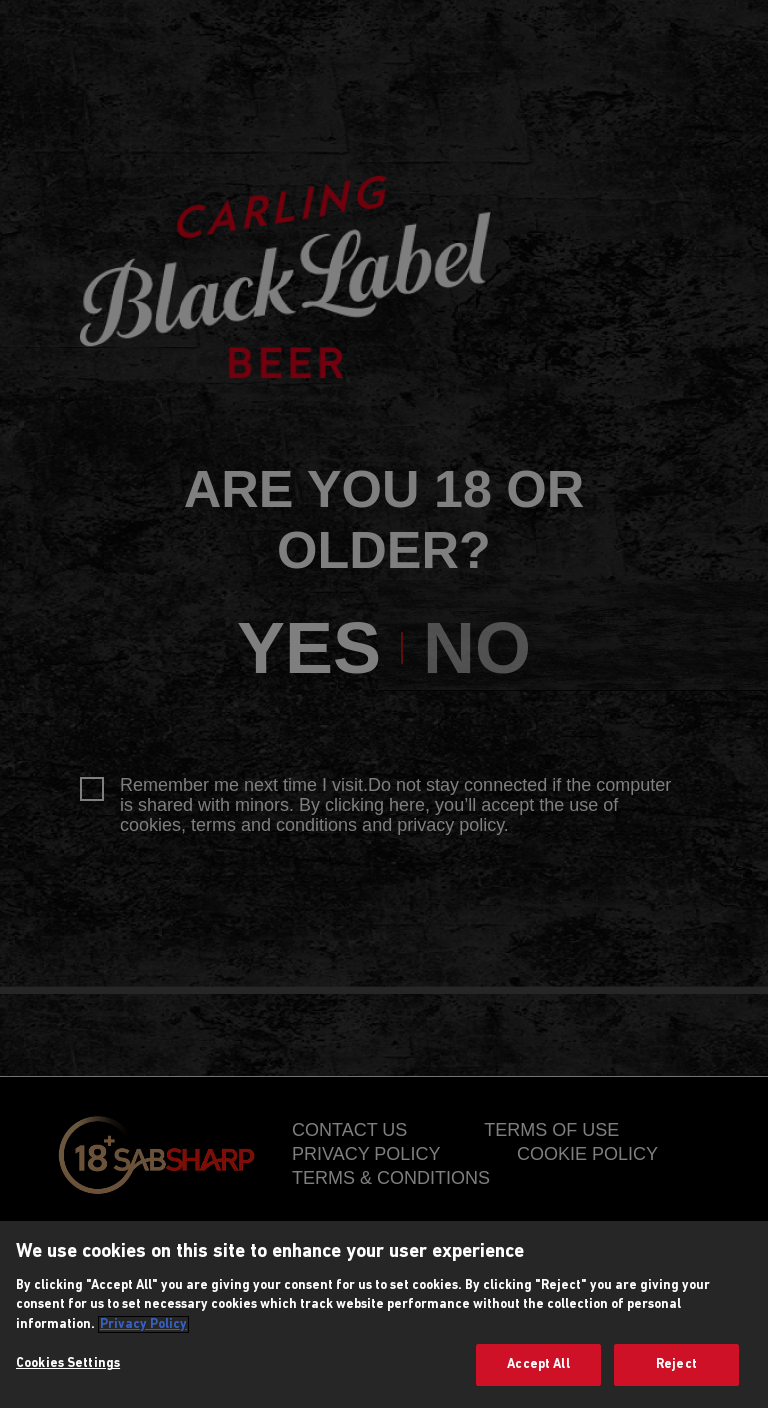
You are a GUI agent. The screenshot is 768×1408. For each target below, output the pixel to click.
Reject (676, 1364)
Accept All (538, 1364)
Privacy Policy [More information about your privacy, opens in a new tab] (143, 1324)
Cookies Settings (68, 1363)
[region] (384, 1314)
